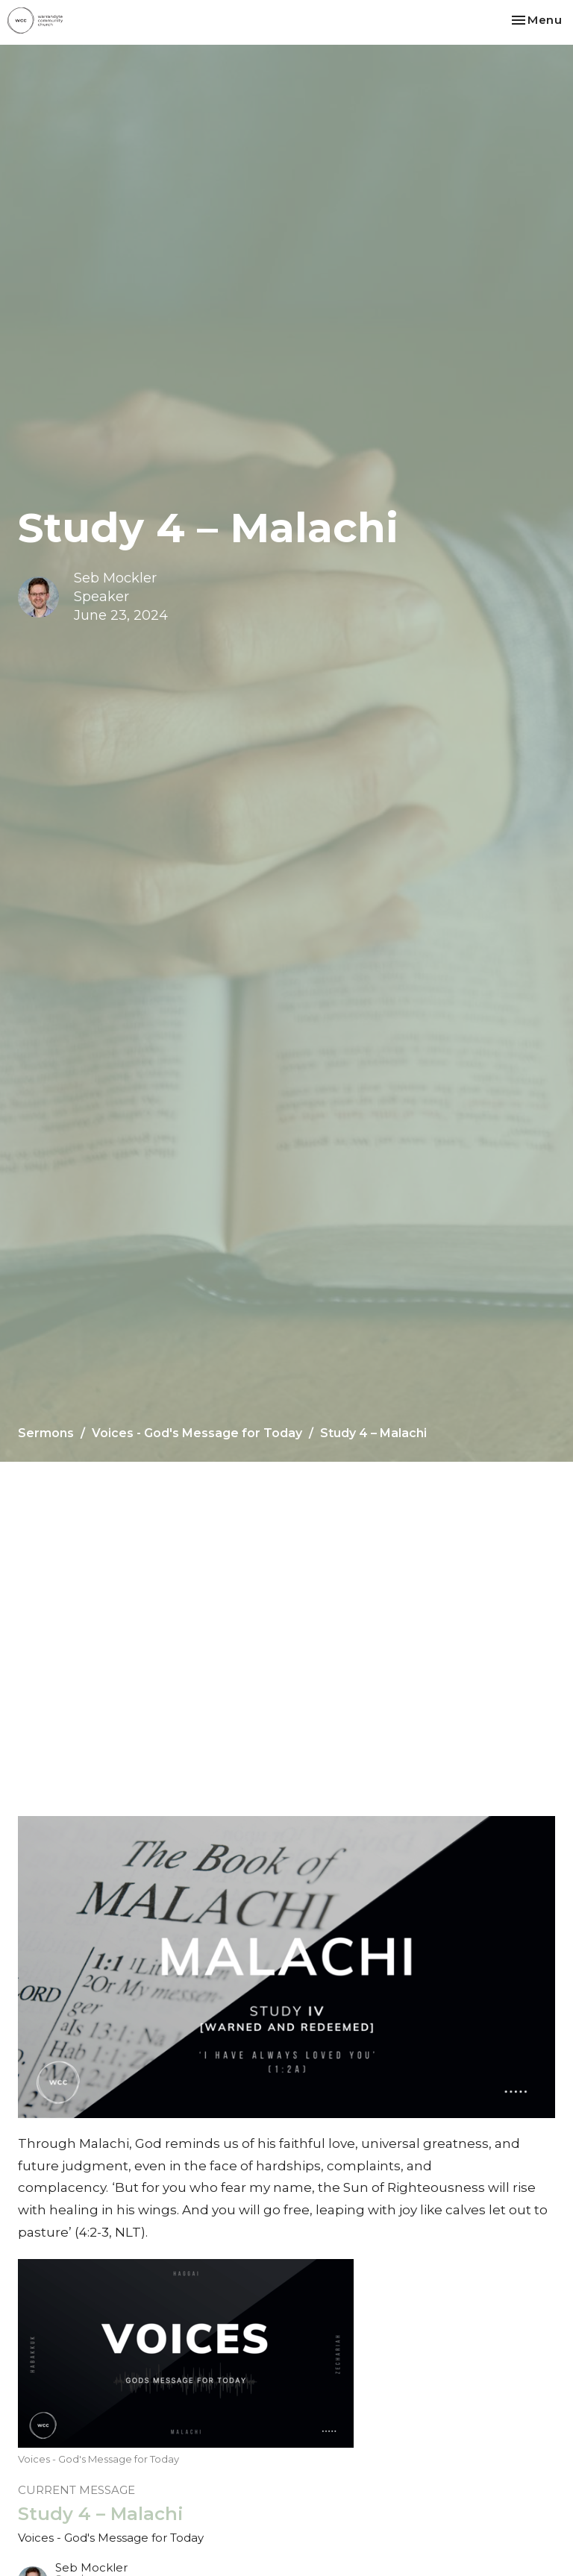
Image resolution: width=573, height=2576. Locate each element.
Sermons (46, 1433)
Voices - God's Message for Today (197, 1433)
